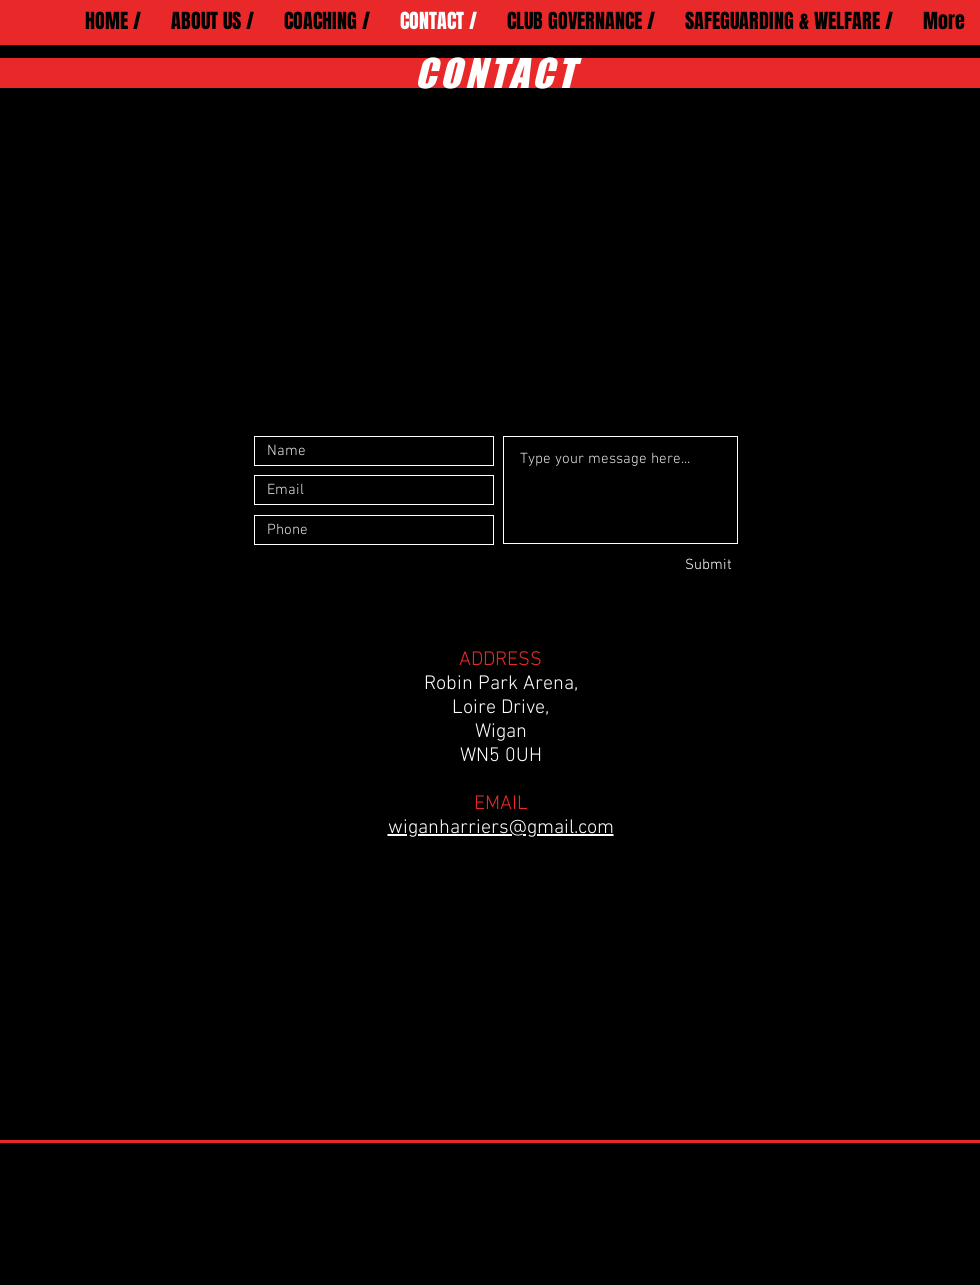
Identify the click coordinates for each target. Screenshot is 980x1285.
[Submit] (661, 565)
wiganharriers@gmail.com (501, 828)
